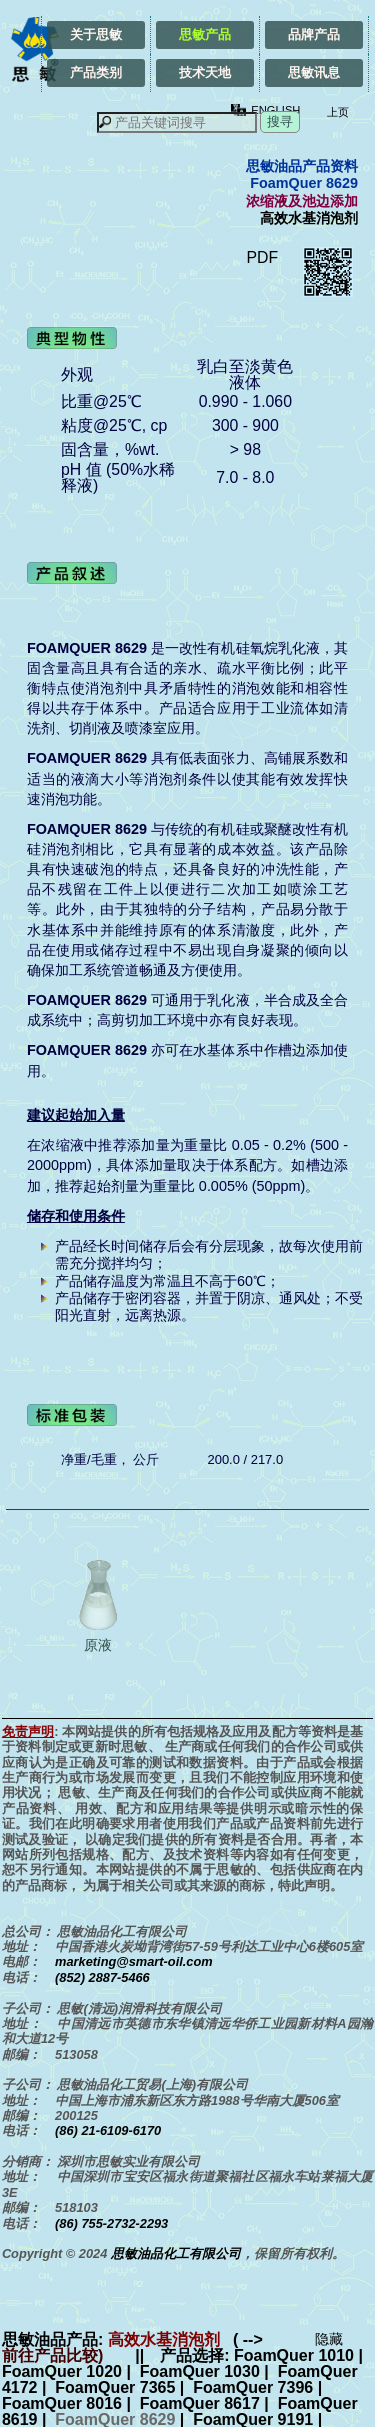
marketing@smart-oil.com (134, 1961)
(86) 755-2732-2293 (111, 2223)
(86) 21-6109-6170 (108, 2130)
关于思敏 (96, 34)
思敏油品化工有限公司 (176, 2253)
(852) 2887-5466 (102, 1977)
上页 (336, 112)
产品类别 (96, 72)
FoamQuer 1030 (200, 2371)
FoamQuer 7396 (253, 2387)
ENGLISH (275, 110)
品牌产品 (314, 34)
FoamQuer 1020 (62, 2371)
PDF (262, 257)
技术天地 (205, 72)
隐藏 (329, 2339)
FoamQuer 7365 (115, 2387)
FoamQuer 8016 (62, 2403)
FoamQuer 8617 (200, 2403)
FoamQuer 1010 (294, 2355)
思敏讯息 (314, 72)
